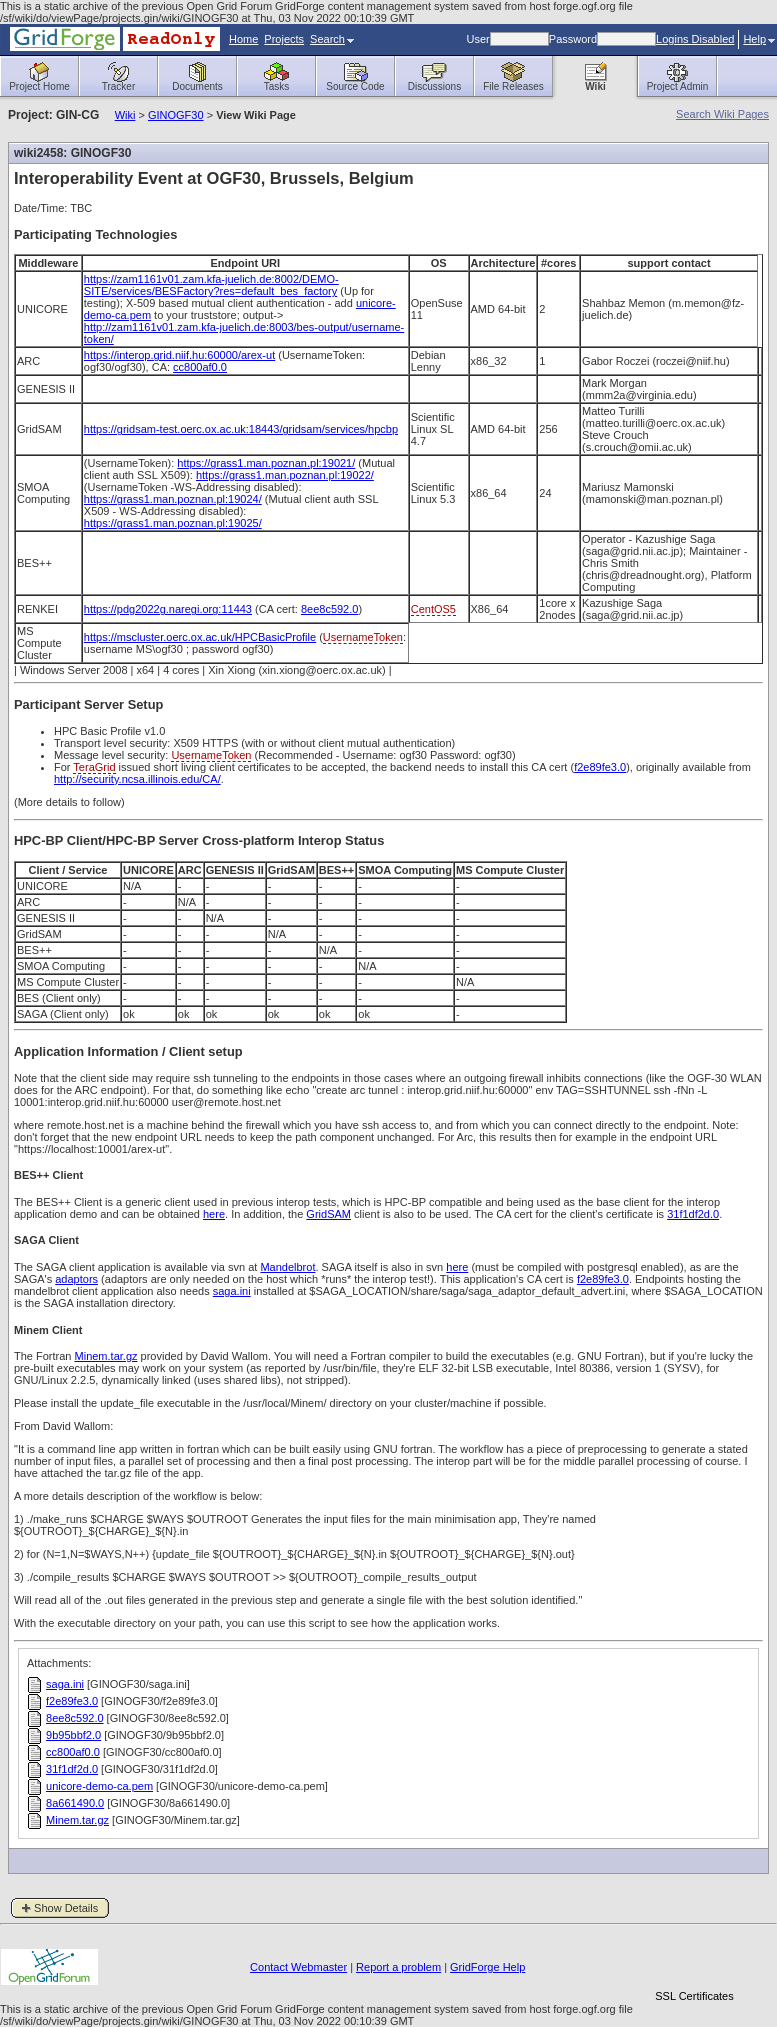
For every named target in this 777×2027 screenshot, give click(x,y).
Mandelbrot (287, 1267)
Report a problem (398, 1967)
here (214, 1214)
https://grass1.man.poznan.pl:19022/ (285, 475)
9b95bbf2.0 (73, 1735)
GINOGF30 (176, 115)
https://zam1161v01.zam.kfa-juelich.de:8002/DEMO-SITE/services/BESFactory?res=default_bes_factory (211, 285)
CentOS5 (433, 609)
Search (332, 39)
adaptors (76, 1279)
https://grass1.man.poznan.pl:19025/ (173, 523)
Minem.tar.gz (106, 1356)
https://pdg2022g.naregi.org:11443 (168, 609)
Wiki (125, 115)
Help (759, 39)
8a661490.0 (75, 1803)
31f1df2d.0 (693, 1214)
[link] (694, 1961)
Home (243, 39)
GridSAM (328, 1214)
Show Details (66, 1908)
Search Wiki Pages (722, 114)
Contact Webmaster (298, 1967)
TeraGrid (94, 767)
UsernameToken (363, 637)
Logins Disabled (695, 39)
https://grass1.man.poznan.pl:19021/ (266, 463)
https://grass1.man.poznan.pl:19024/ (173, 499)
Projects (284, 39)
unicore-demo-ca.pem (99, 1786)
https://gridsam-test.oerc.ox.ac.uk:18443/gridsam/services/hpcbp (241, 429)
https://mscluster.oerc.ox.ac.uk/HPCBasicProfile (200, 637)
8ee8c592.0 (330, 609)
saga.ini (232, 1291)
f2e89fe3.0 (600, 767)
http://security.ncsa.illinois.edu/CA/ (137, 779)
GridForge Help (487, 1967)
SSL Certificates (694, 1996)
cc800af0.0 (200, 367)
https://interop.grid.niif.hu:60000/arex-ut (179, 355)
